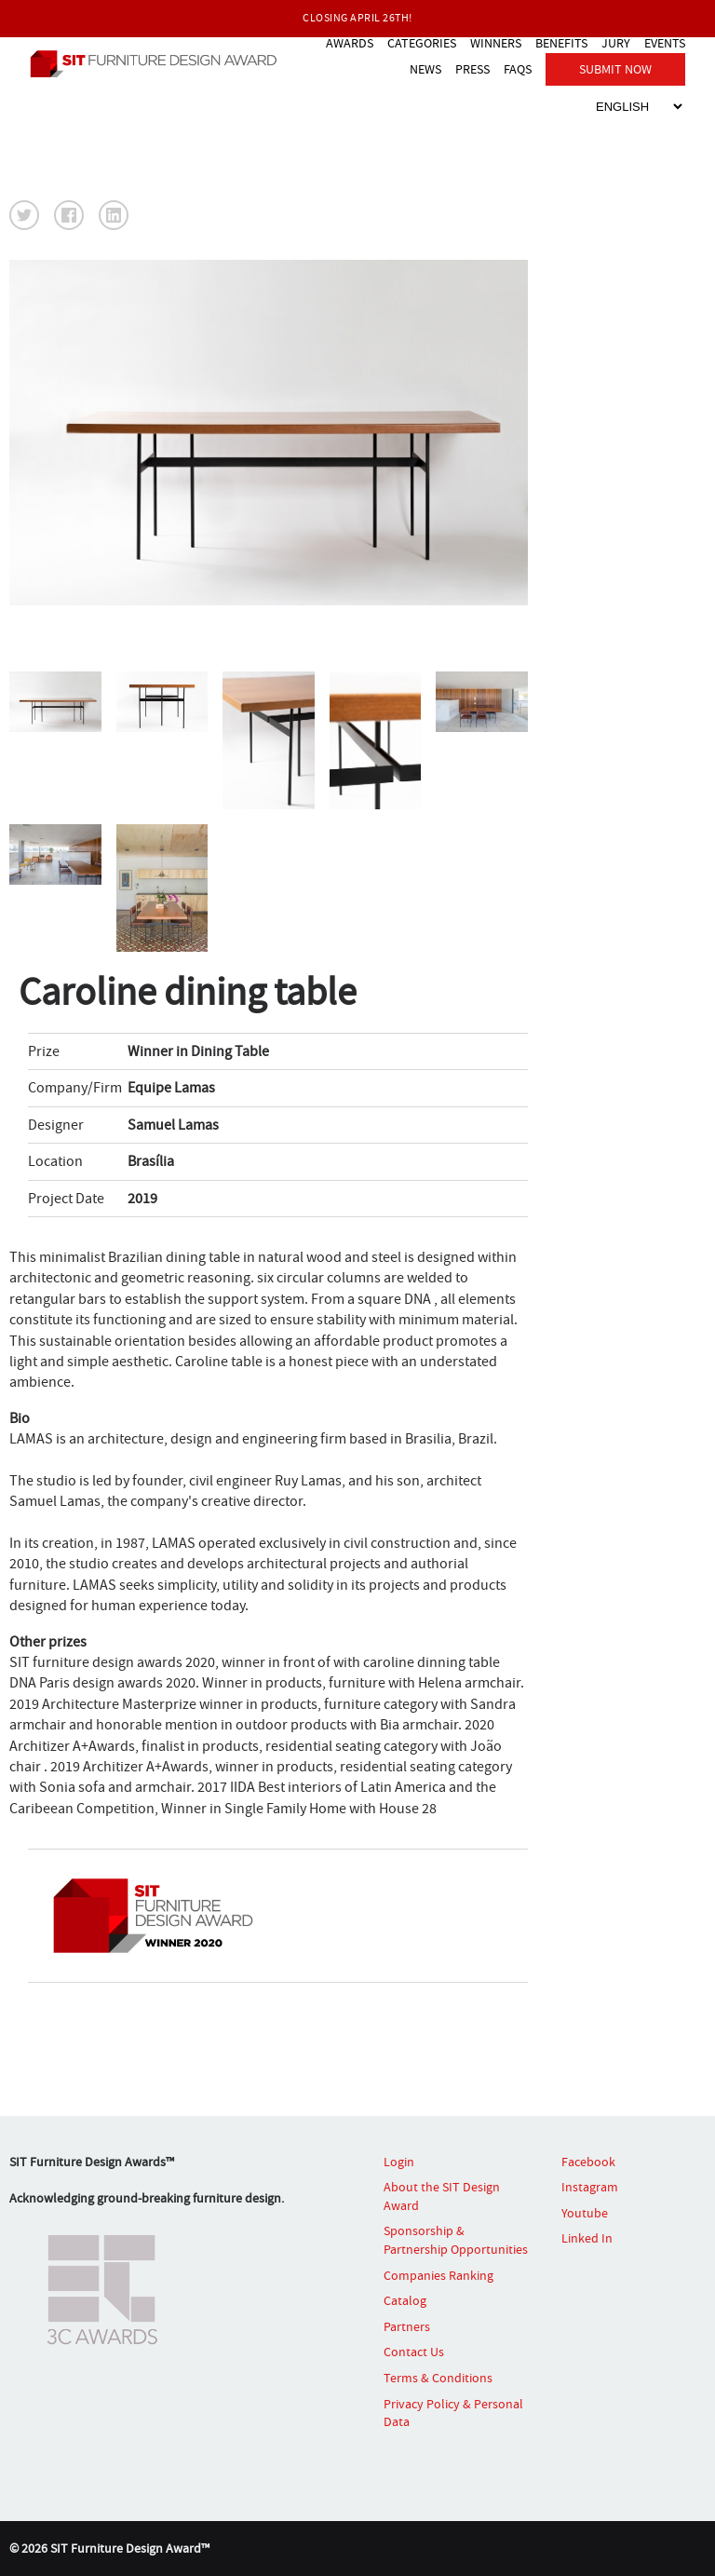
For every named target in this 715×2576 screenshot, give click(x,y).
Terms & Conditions (438, 2377)
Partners (407, 2326)
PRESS (472, 69)
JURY (615, 42)
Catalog (405, 2300)
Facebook (588, 2161)
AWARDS (349, 42)
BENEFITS (561, 42)
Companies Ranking (438, 2275)
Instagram (589, 2186)
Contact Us (414, 2351)
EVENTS (664, 42)
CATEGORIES (421, 42)
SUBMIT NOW (615, 69)
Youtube (584, 2212)
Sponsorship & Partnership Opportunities (456, 2239)
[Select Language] (638, 107)
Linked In (587, 2238)
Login (399, 2161)
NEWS (425, 69)
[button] (24, 215)
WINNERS (495, 42)
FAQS (518, 69)
